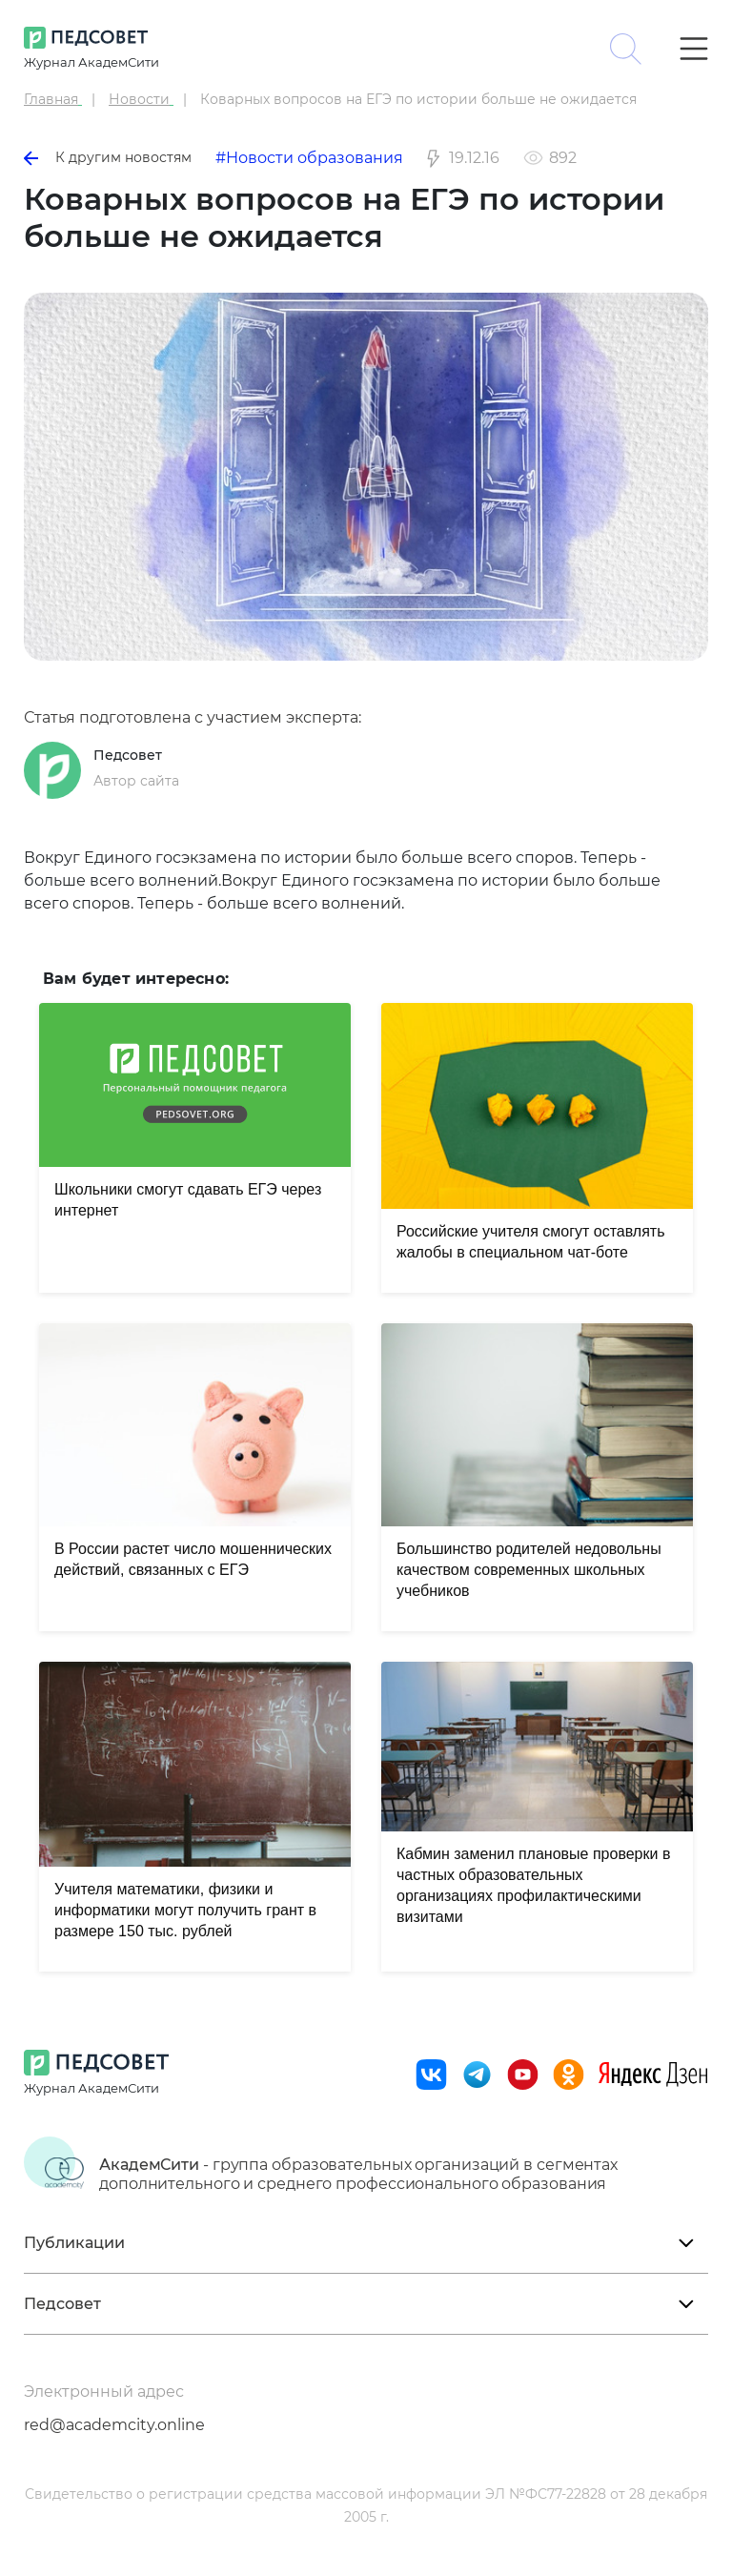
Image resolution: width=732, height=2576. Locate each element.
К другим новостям (108, 157)
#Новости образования (309, 158)
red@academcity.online (114, 2425)
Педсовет (127, 755)
